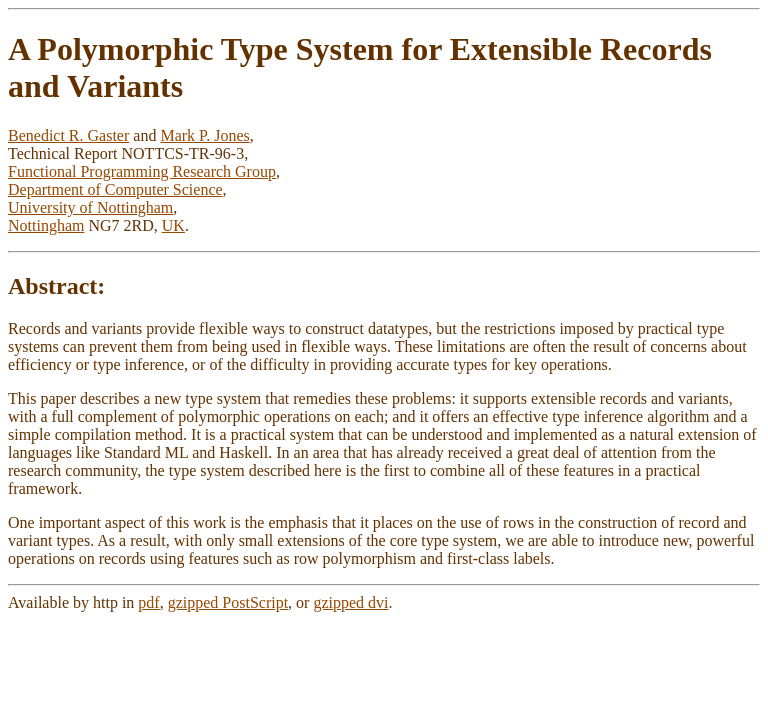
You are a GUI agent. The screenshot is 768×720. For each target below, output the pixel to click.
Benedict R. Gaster (68, 135)
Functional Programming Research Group (142, 171)
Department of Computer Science (115, 189)
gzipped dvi (350, 602)
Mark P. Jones (204, 135)
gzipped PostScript (228, 602)
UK (173, 225)
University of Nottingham (90, 207)
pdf (148, 602)
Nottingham (46, 225)
